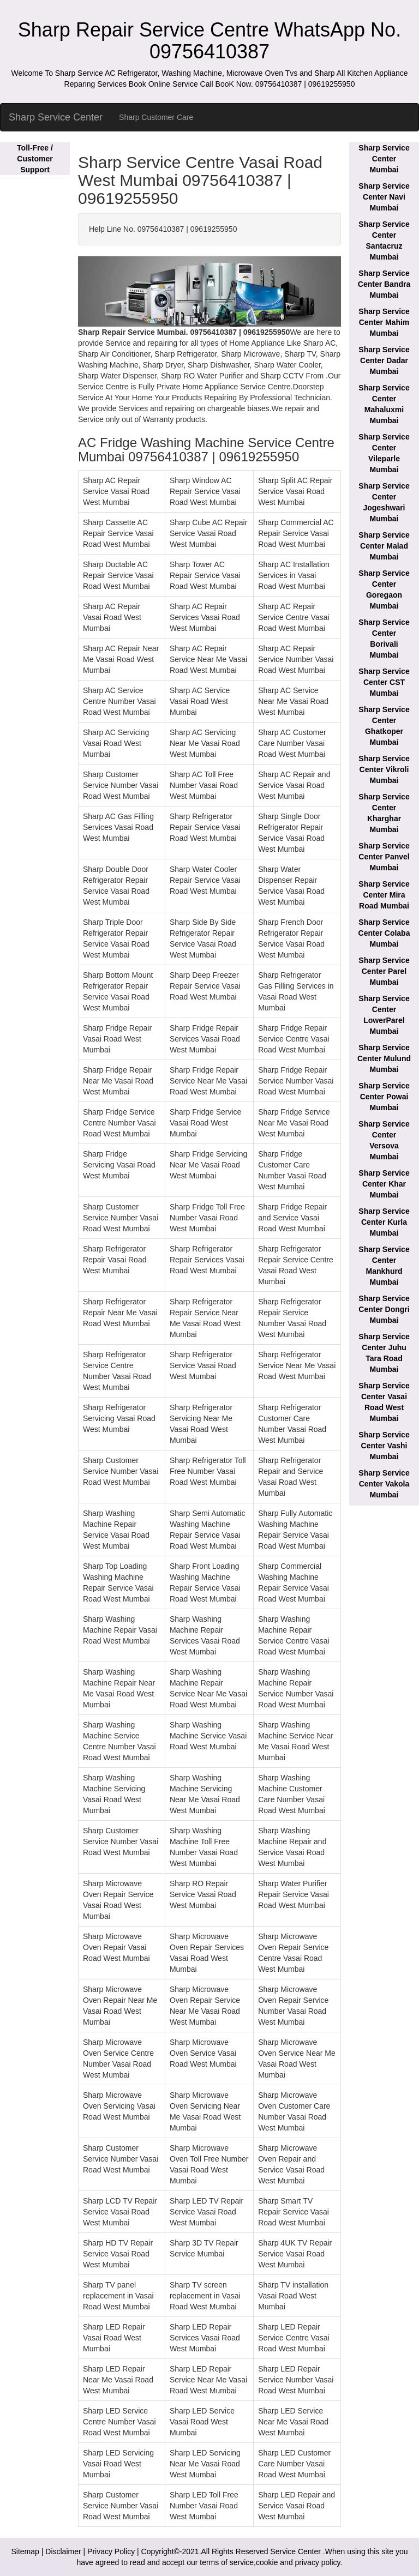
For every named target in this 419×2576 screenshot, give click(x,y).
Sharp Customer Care (156, 117)
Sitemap (25, 2551)
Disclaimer (63, 2551)
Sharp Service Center (56, 117)
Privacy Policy (111, 2551)
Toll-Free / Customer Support (35, 158)
